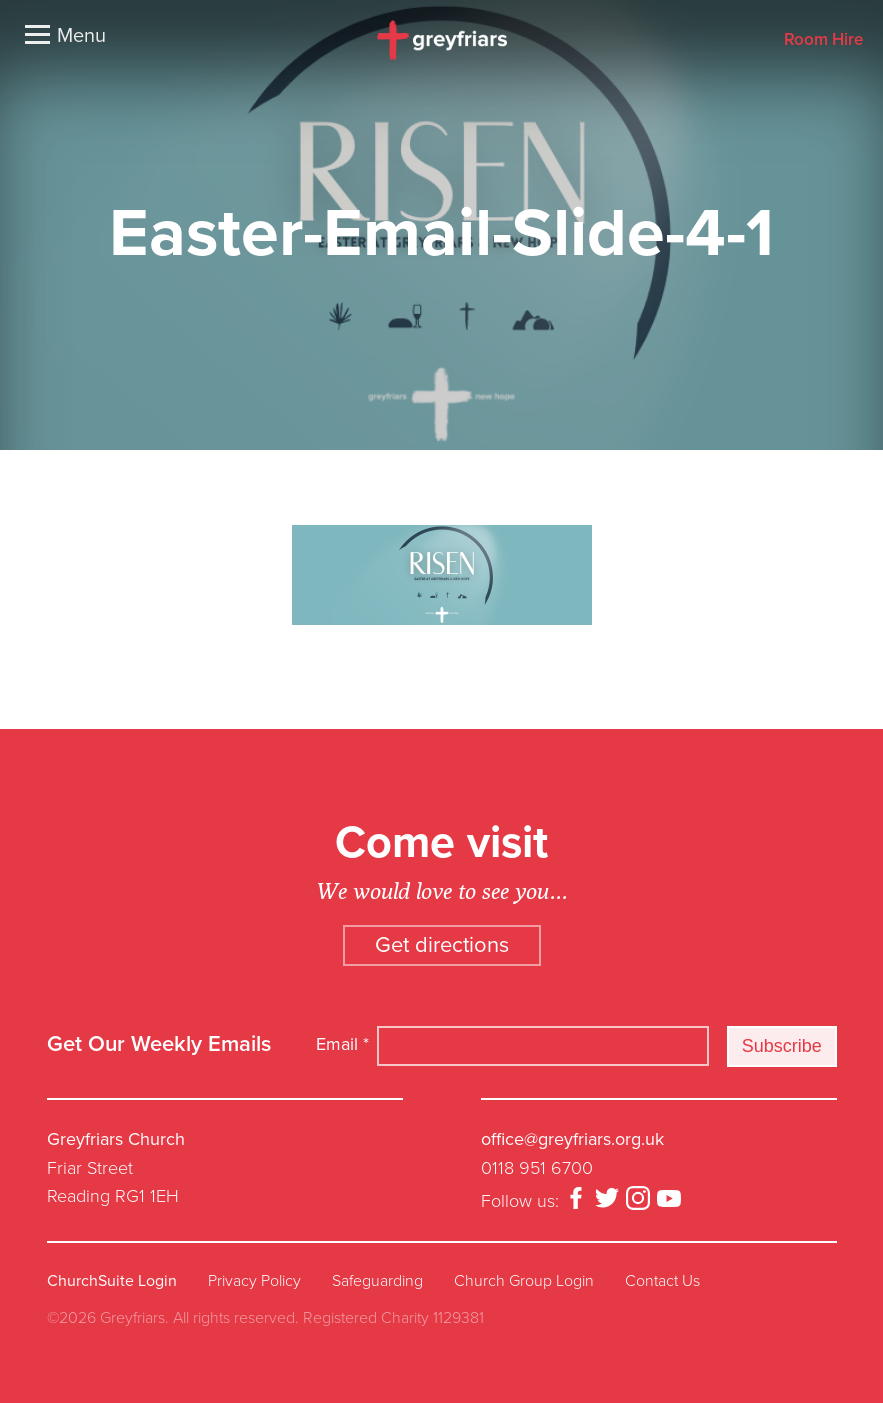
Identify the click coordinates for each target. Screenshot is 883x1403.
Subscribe (782, 1046)
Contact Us (662, 1281)
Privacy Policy (254, 1281)
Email (342, 1044)
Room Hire (823, 40)
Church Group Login (524, 1281)
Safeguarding (377, 1281)
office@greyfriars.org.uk (572, 1139)
